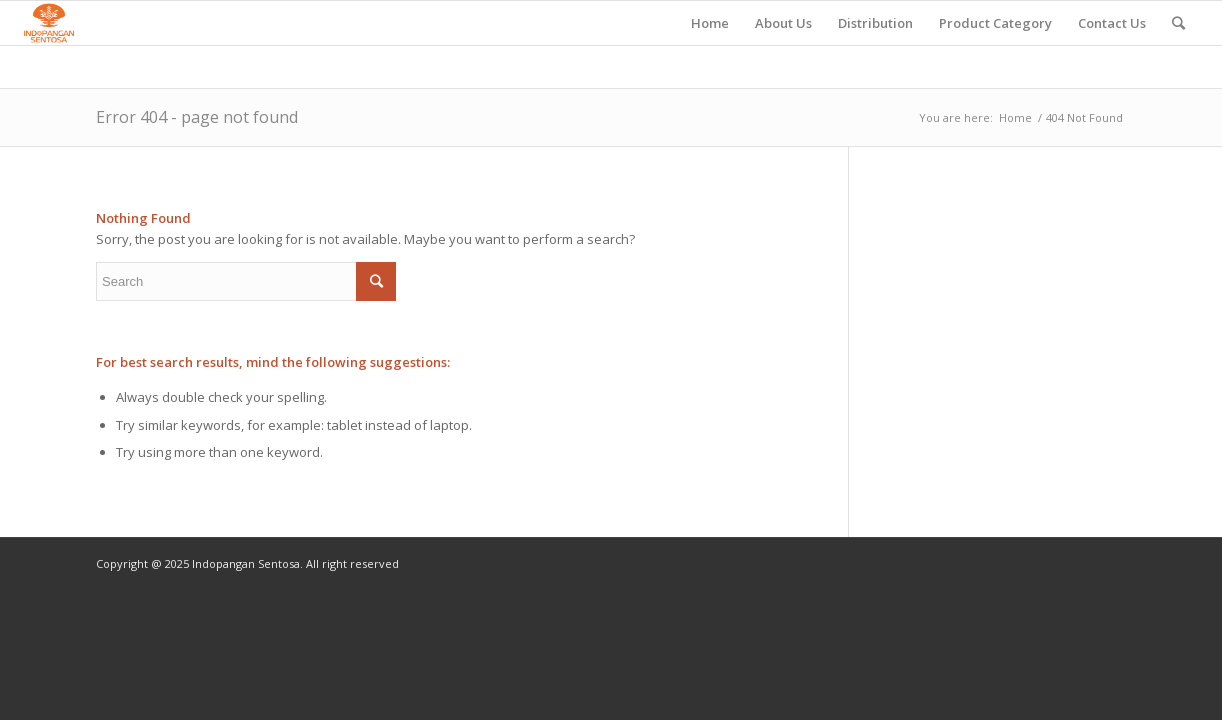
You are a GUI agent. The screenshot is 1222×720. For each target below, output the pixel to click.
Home (1015, 117)
